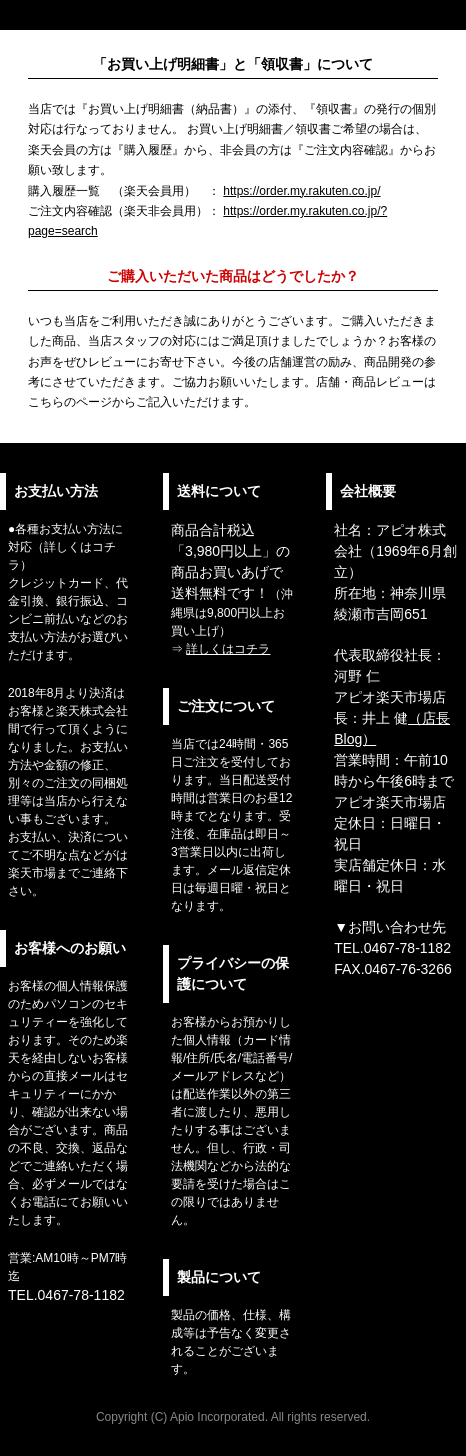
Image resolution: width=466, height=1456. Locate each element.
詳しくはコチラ (228, 649)
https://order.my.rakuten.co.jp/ (301, 191)
